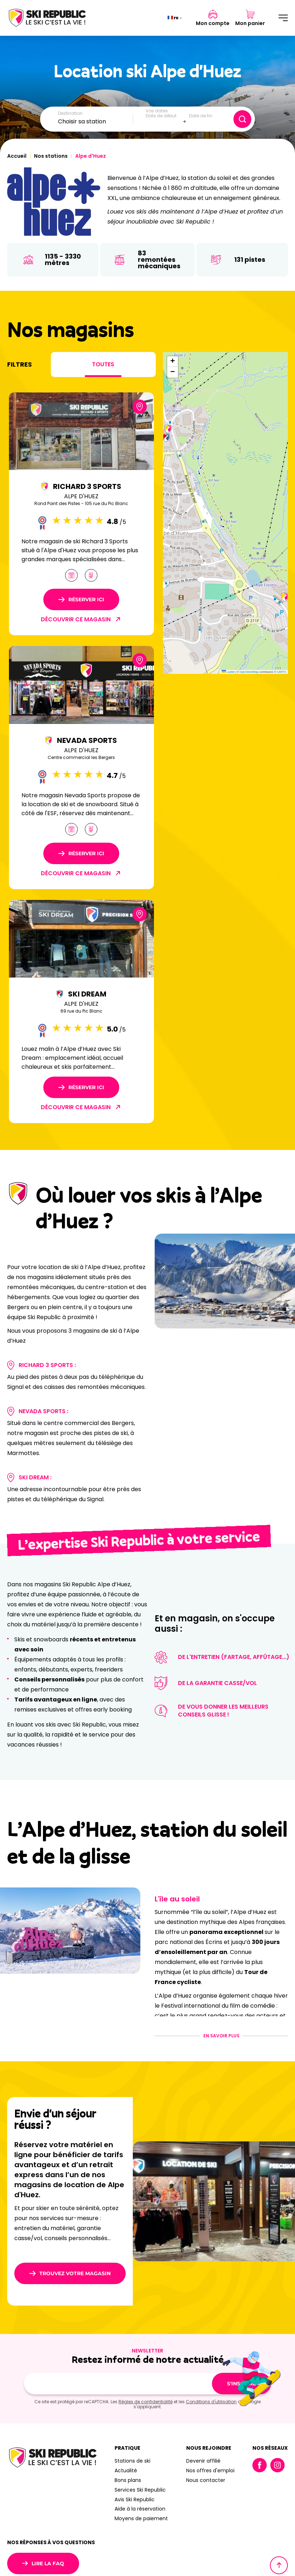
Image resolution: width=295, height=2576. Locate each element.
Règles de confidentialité (146, 2402)
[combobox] (95, 121)
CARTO (281, 672)
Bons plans (128, 2480)
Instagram (277, 2465)
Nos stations (51, 156)
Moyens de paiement (141, 2518)
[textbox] (95, 121)
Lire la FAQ (43, 2563)
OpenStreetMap (249, 672)
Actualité (126, 2470)
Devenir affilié (203, 2460)
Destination (70, 113)
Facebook (259, 2465)
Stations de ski (132, 2460)
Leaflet (228, 672)
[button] (167, 429)
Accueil (16, 156)
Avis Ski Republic (135, 2499)
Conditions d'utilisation (211, 2402)
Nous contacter (205, 2480)
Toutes (103, 364)
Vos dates (157, 110)
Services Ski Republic (140, 2489)
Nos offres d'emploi (210, 2470)
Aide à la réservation (140, 2508)
